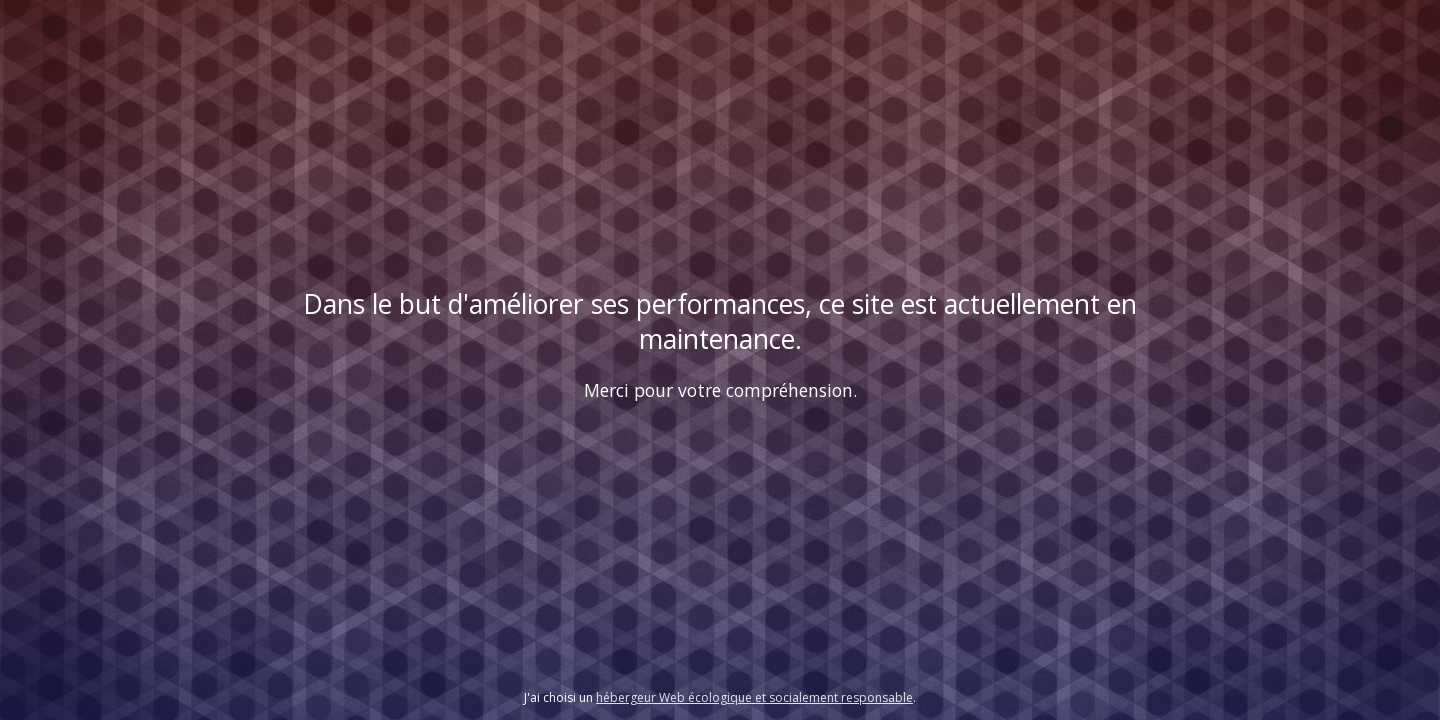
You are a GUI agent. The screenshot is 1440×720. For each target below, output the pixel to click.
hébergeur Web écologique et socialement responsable (754, 697)
